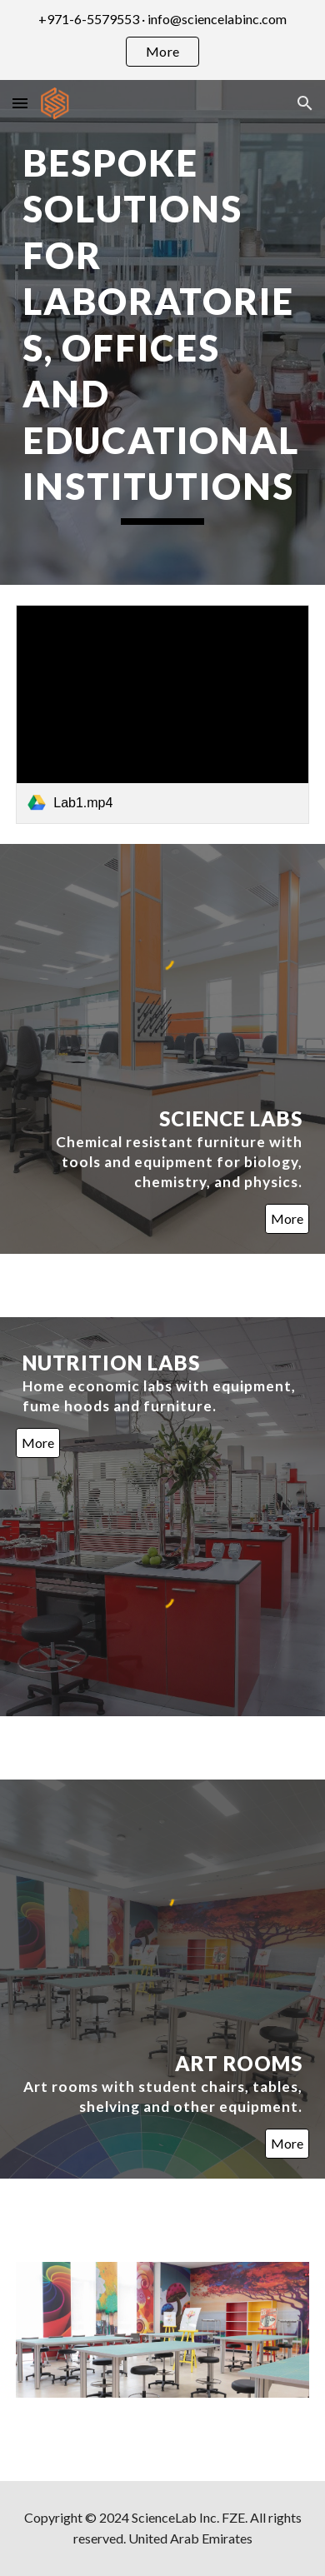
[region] (162, 40)
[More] (287, 1218)
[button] (20, 103)
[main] (162, 332)
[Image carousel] (162, 2330)
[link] (162, 715)
